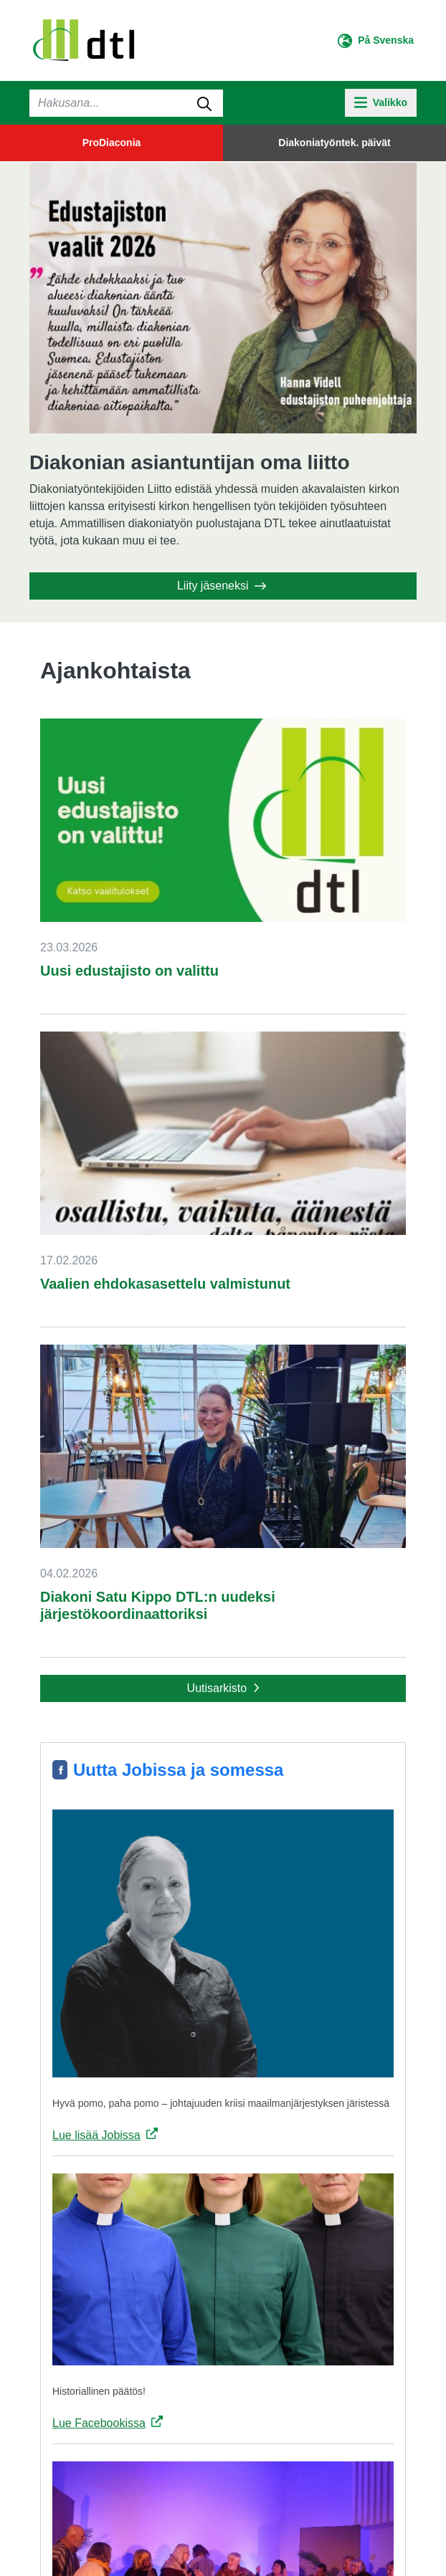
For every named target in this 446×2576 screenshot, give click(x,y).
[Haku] (126, 103)
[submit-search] (204, 103)
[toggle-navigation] (381, 103)
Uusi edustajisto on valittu (129, 971)
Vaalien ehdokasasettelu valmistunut (165, 1284)
